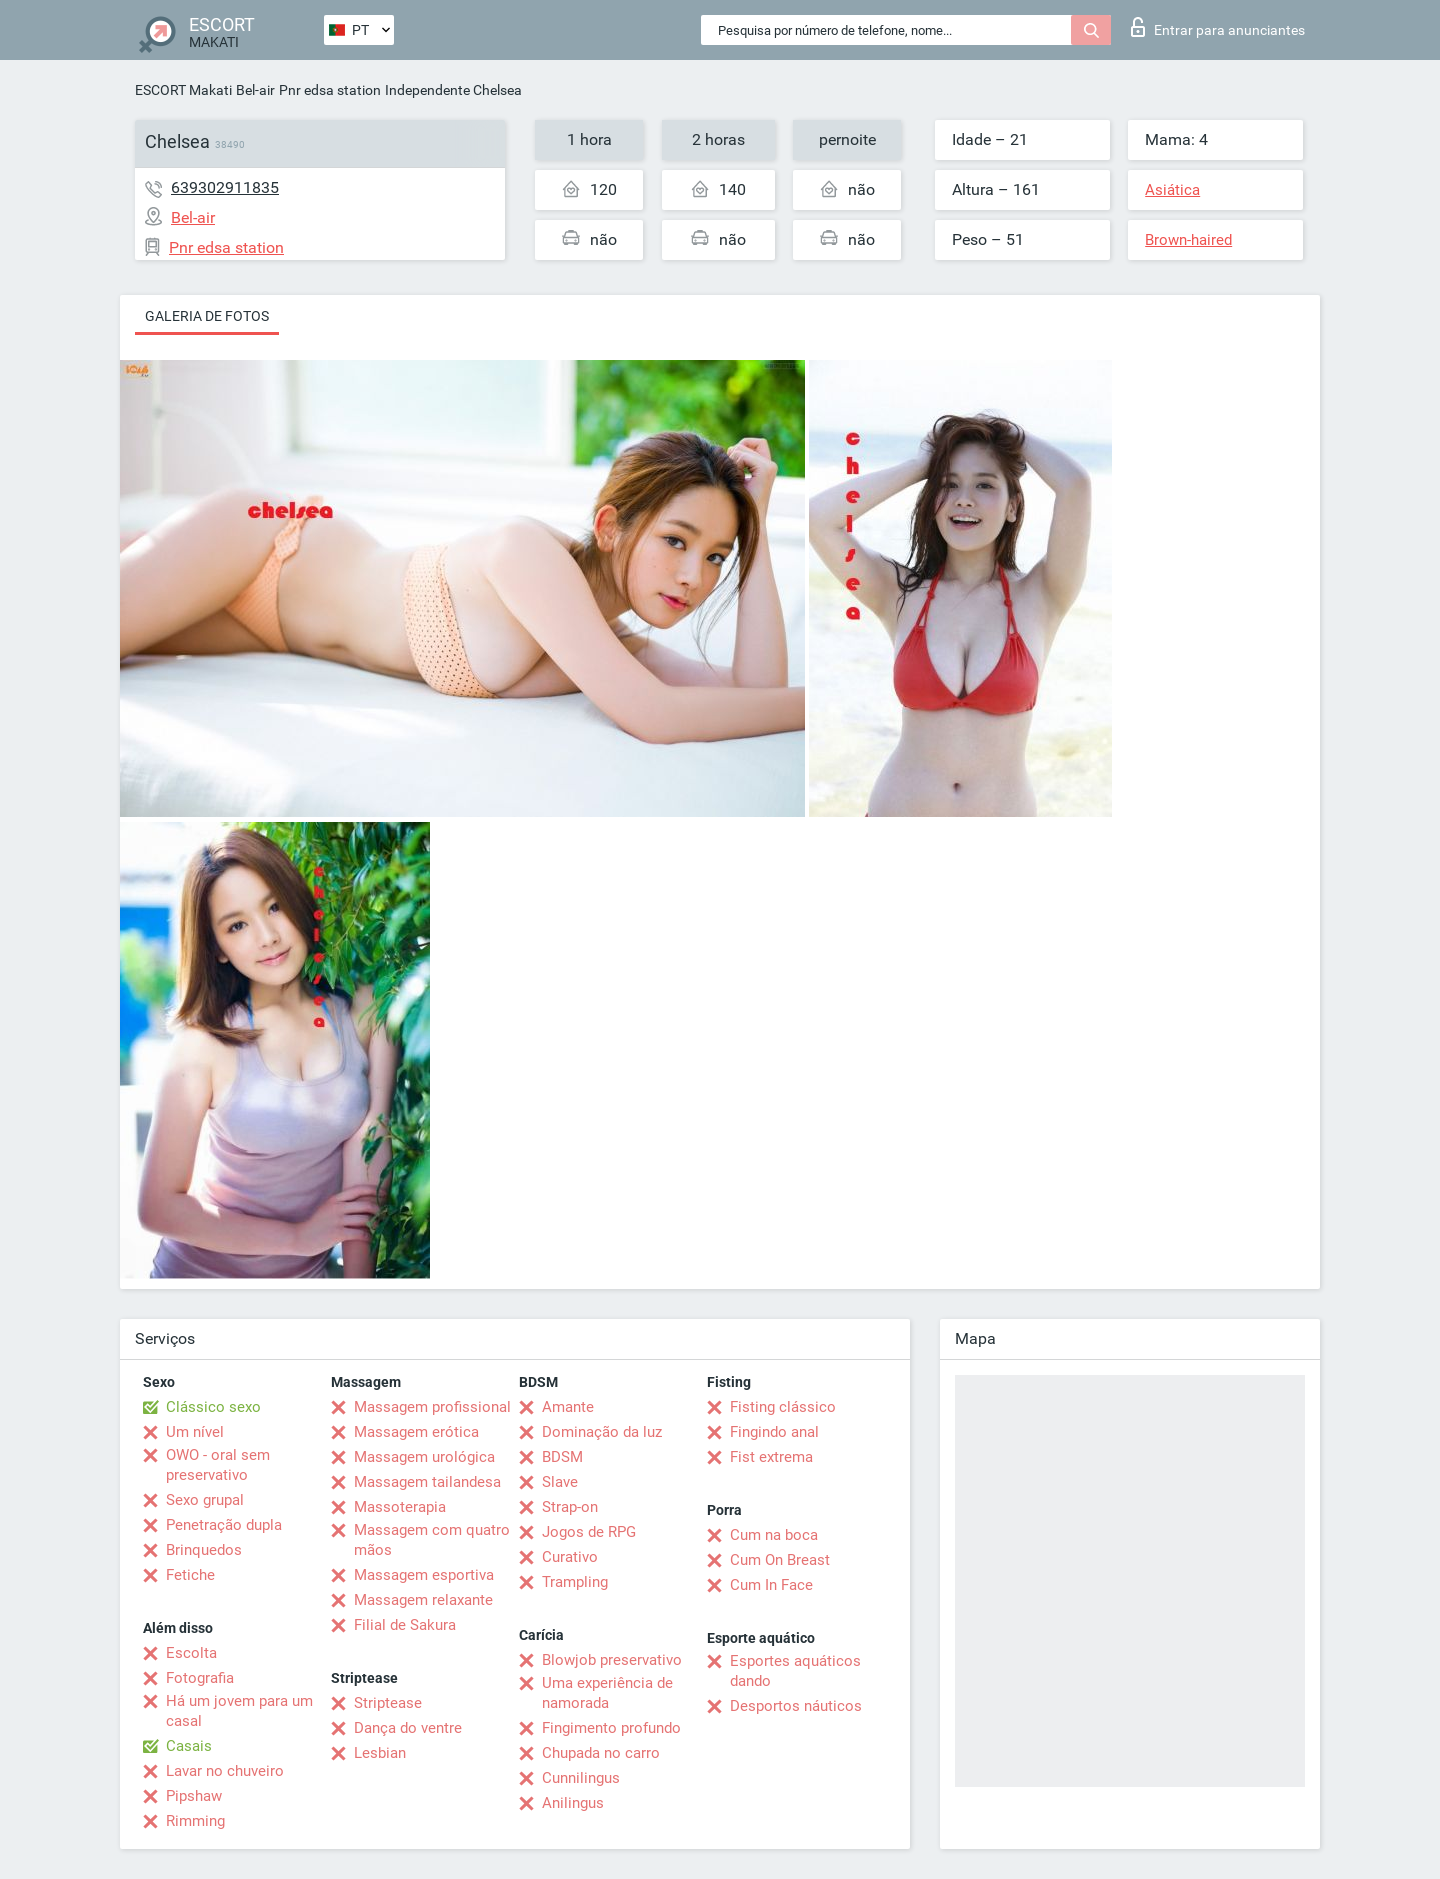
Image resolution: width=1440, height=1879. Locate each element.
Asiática (1172, 190)
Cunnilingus (581, 1778)
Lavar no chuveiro (225, 1771)
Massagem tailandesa (427, 1482)
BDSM (562, 1457)
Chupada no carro (601, 1753)
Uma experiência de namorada (607, 1693)
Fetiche (190, 1575)
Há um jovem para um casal (239, 1711)
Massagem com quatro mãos (432, 1540)
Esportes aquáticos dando (795, 1671)
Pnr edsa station (330, 90)
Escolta (191, 1653)
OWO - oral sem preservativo (218, 1465)
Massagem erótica (416, 1432)
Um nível (195, 1432)
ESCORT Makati (183, 90)
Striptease (388, 1703)
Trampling (575, 1582)
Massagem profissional (432, 1407)
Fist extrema (771, 1457)
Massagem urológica (424, 1457)
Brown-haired (1188, 240)
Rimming (195, 1821)
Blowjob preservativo (612, 1660)
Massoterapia (400, 1507)
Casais (189, 1746)
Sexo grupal (205, 1500)
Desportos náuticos (796, 1706)
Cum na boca (774, 1535)
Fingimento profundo (611, 1728)
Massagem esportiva (424, 1575)
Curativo (570, 1557)
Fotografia (200, 1678)
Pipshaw (194, 1796)
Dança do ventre (408, 1728)
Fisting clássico (783, 1407)
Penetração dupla (224, 1525)
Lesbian (380, 1753)
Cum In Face (771, 1585)
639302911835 (225, 187)
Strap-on (570, 1507)
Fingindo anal (774, 1432)
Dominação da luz (602, 1432)
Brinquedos (204, 1550)
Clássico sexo (213, 1407)
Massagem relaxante (423, 1600)
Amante (568, 1407)
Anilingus (573, 1803)
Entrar (1218, 27)
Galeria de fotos (207, 316)
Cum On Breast (780, 1560)
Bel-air (255, 90)
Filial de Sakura (405, 1625)
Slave (560, 1482)
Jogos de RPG (589, 1532)
